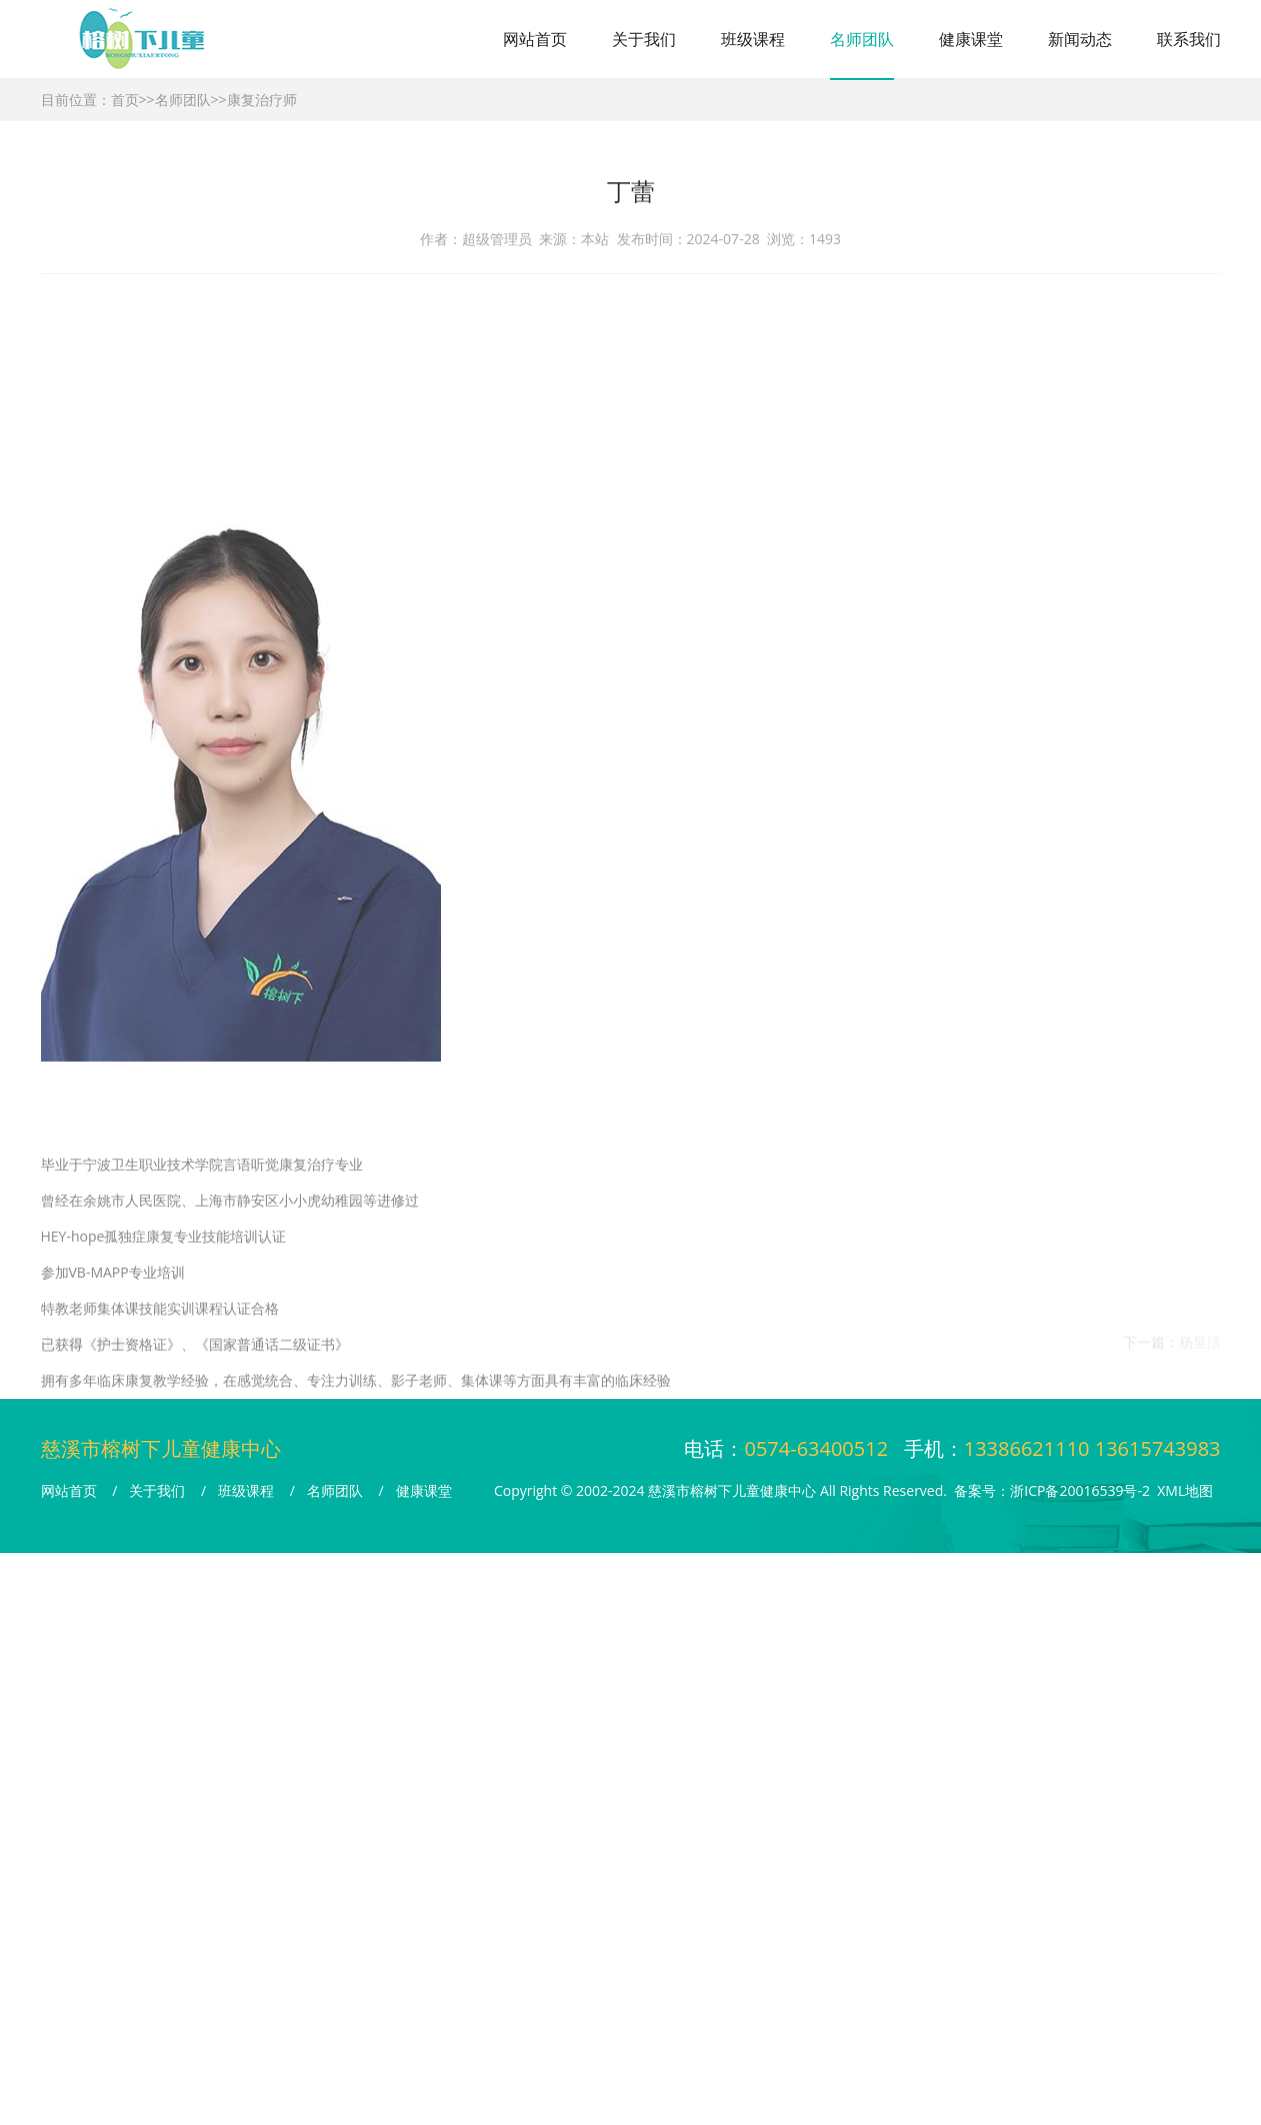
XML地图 (1185, 1490)
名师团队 (862, 39)
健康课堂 (971, 39)
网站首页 (535, 39)
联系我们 (1189, 39)
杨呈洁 (1200, 1346)
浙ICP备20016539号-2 (1080, 1490)
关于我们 (644, 39)
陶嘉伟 (118, 1346)
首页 (125, 99)
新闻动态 (1080, 39)
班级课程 (753, 39)
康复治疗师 (262, 99)
